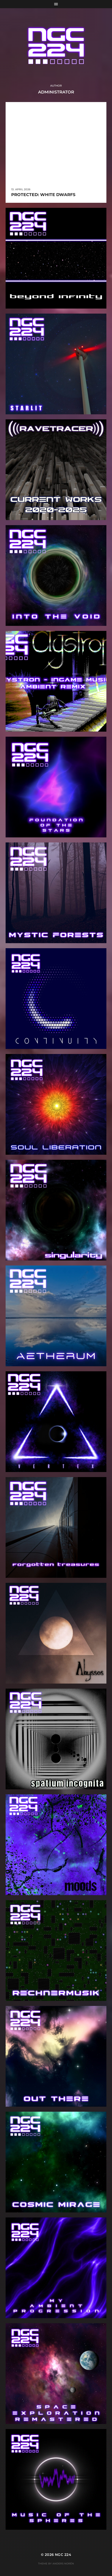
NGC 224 (63, 2554)
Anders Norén (63, 2563)
